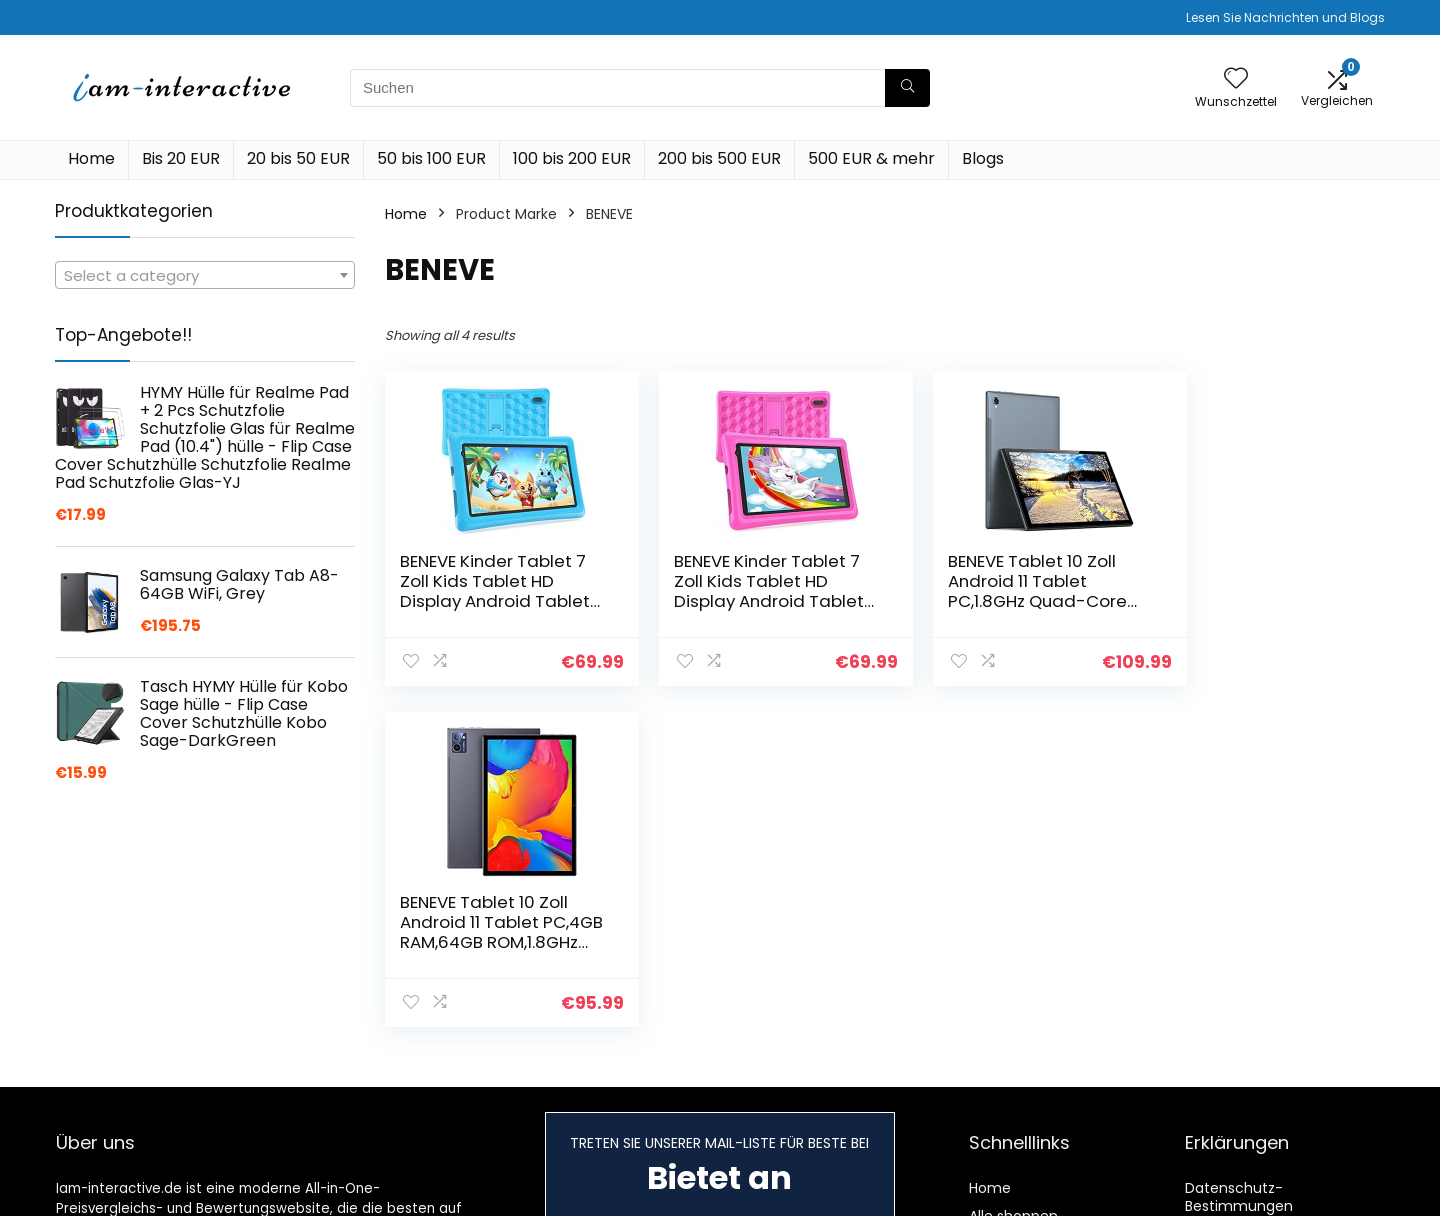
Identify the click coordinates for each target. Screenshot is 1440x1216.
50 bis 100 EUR (431, 158)
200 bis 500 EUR (719, 158)
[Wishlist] (1236, 79)
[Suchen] (907, 88)
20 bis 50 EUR (298, 158)
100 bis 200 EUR (572, 158)
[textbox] (205, 276)
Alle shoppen (1013, 1200)
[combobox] (205, 275)
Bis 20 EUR (181, 158)
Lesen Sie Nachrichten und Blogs (1285, 17)
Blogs (983, 158)
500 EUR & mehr (871, 158)
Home (91, 158)
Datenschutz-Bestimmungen (1239, 1181)
